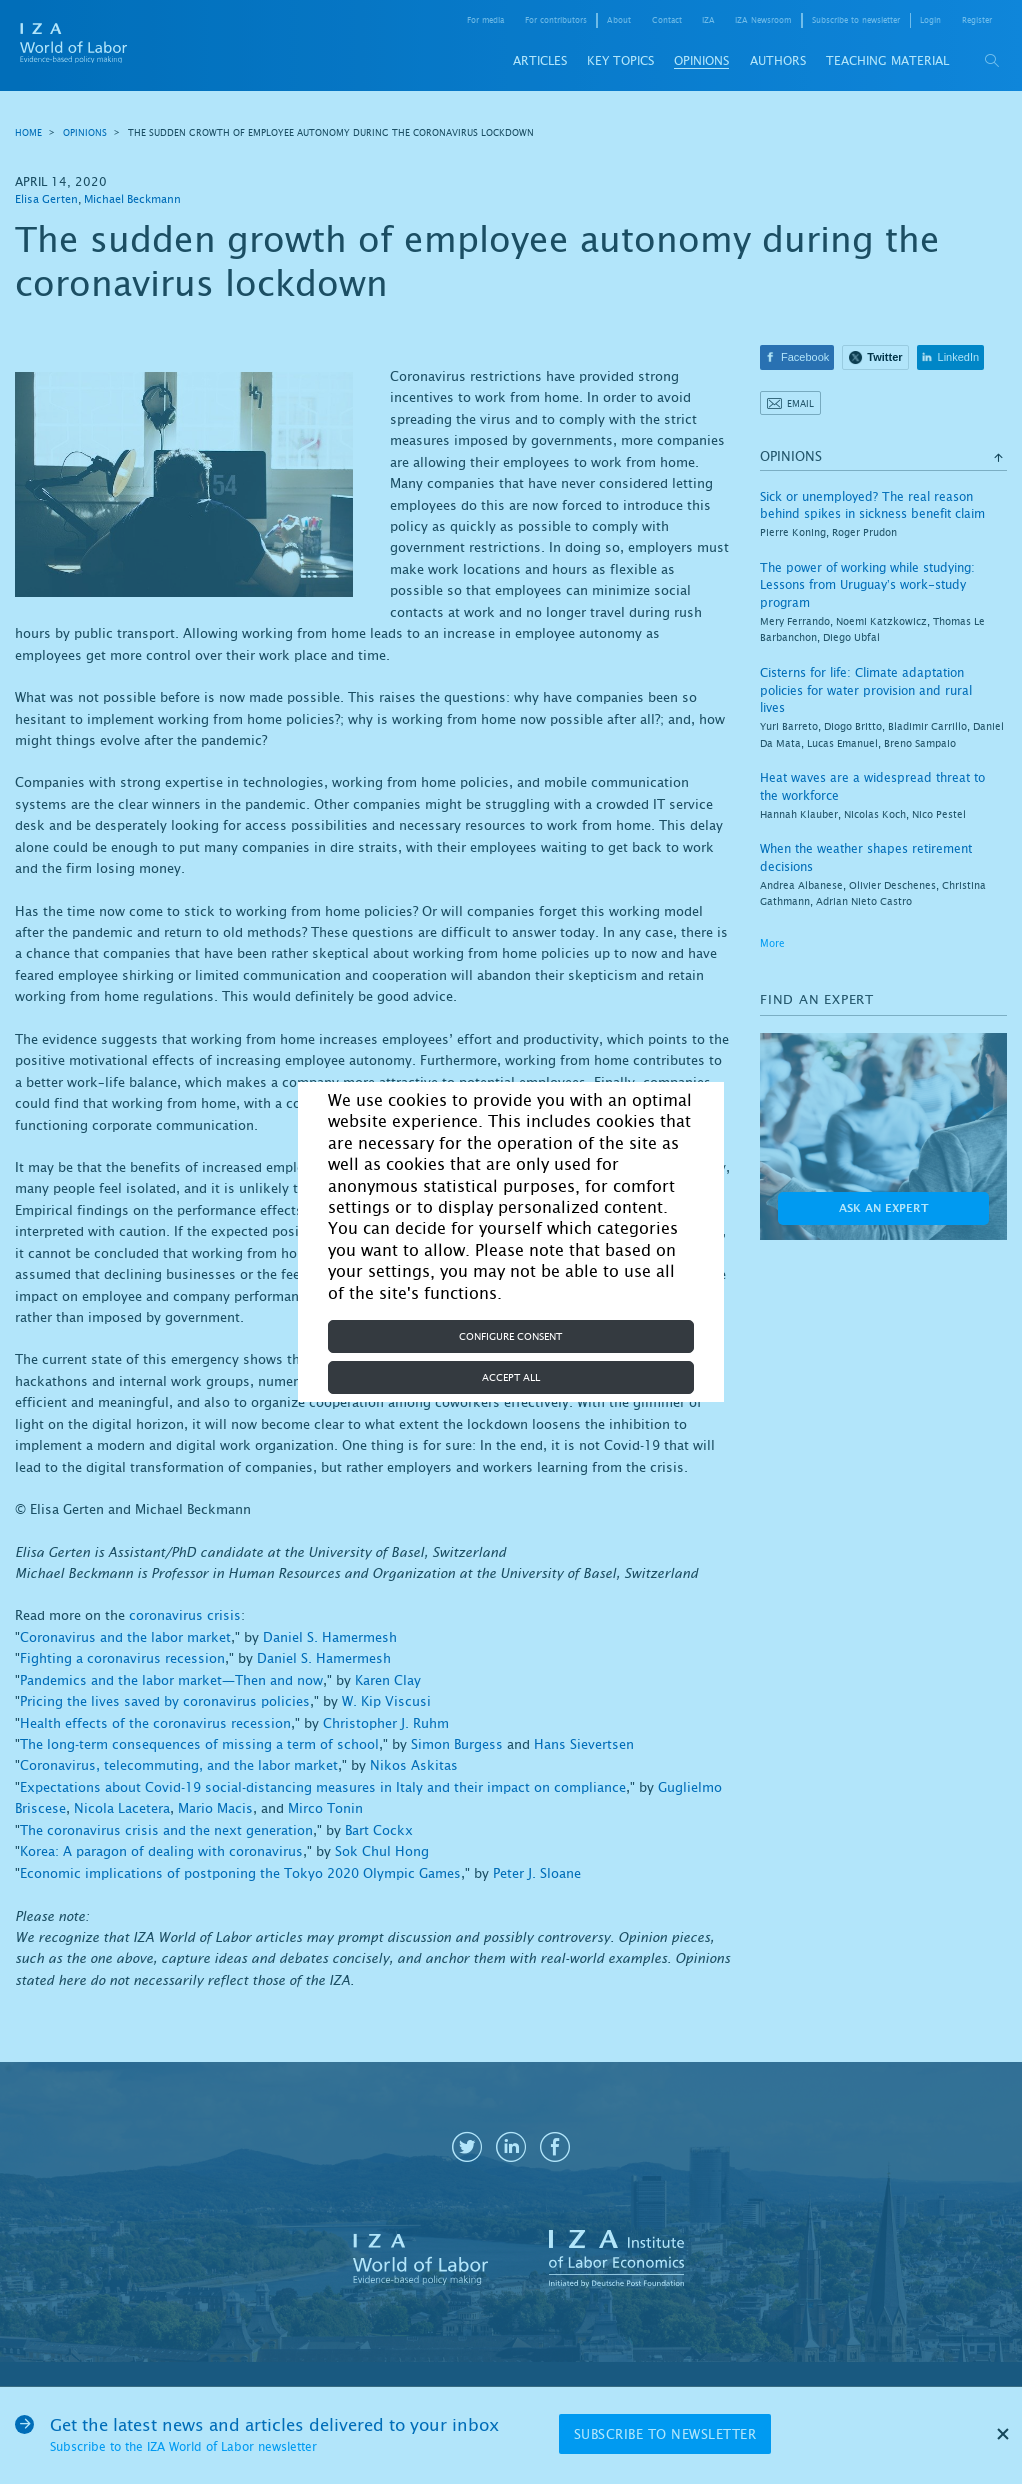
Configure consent (510, 1336)
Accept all (511, 1377)
